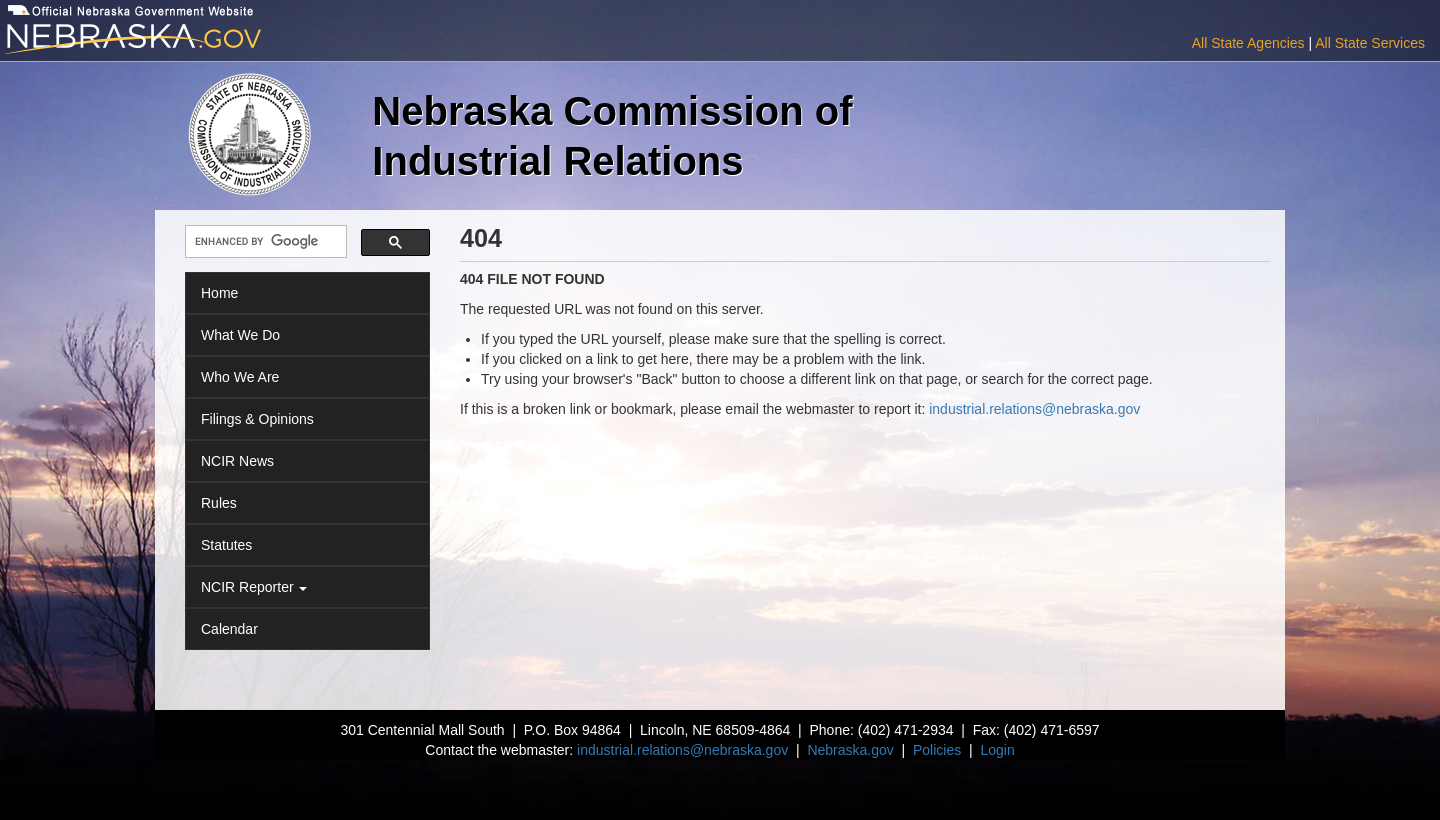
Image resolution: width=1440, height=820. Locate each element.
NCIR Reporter (254, 587)
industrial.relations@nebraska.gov (1034, 409)
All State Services (1370, 43)
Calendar (229, 629)
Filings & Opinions (257, 419)
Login (997, 750)
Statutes (226, 545)
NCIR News (237, 461)
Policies (937, 750)
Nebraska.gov (850, 750)
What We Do (240, 335)
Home (219, 293)
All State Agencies (1248, 43)
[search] (264, 242)
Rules (219, 503)
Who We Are (240, 377)
